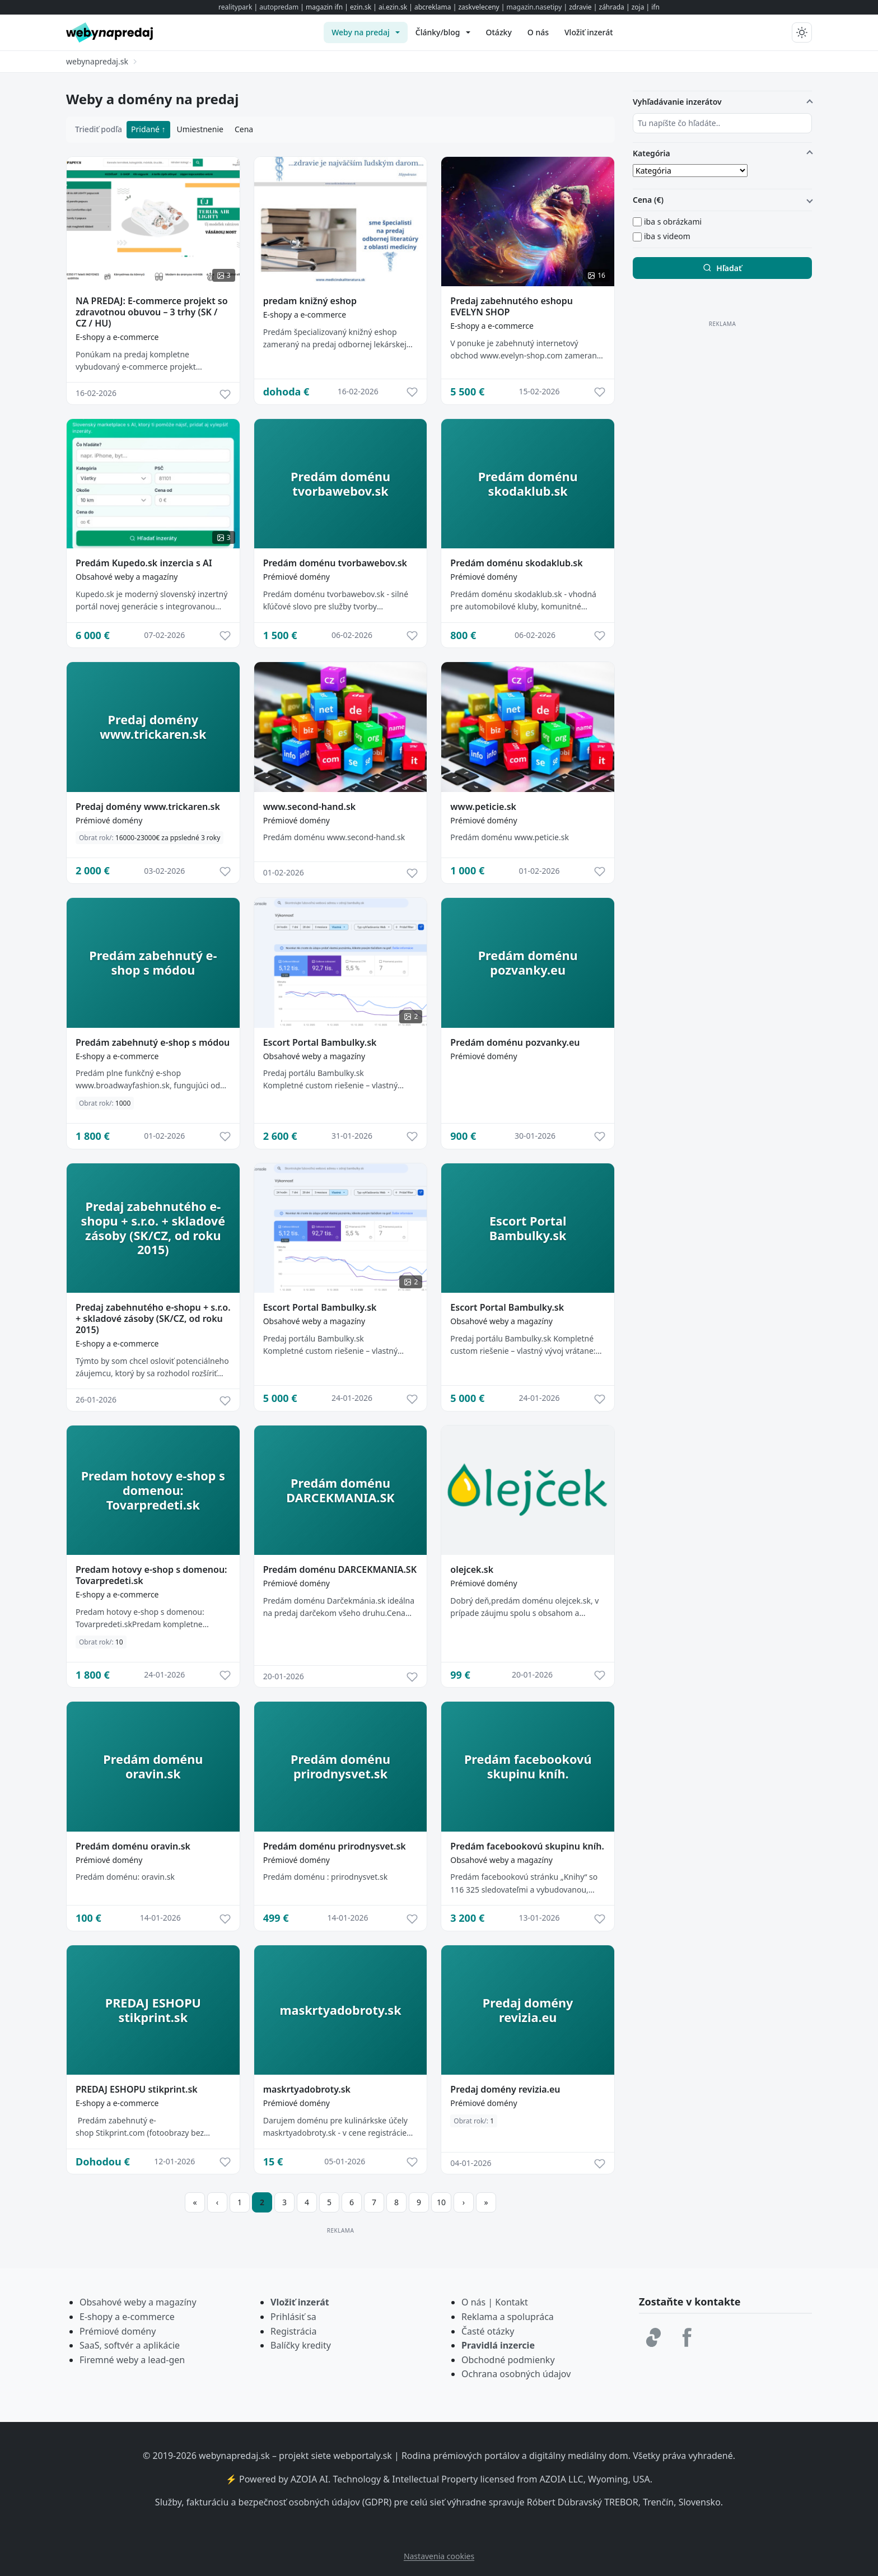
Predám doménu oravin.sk (133, 1846)
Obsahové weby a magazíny (127, 576)
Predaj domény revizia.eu (505, 2089)
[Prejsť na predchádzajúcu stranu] (217, 2202)
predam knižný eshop (310, 301)
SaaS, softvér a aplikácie (130, 2345)
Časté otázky (487, 2331)
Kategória (651, 153)
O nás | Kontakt (494, 2302)
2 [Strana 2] (262, 2202)
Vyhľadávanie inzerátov (677, 101)
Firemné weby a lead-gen (132, 2360)
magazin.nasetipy (534, 7)
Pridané (146, 129)
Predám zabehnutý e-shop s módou (153, 1042)
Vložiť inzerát (299, 2302)
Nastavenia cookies (439, 2556)
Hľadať (722, 268)
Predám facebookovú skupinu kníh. (527, 1846)
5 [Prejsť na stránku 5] (329, 2202)
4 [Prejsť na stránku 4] (307, 2202)
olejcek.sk (471, 1569)
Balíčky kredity (300, 2345)
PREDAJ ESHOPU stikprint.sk (137, 2089)
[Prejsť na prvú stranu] (195, 2202)
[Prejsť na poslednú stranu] (486, 2202)
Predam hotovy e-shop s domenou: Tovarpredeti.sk (151, 1575)
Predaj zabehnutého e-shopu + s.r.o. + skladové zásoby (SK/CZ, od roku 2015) (153, 1318)
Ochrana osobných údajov (516, 2374)
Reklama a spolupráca (507, 2317)
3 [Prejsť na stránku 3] (284, 2202)
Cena (244, 129)
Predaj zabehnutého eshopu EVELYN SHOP (511, 306)
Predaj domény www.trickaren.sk (148, 806)
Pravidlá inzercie (498, 2345)
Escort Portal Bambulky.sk (320, 1042)
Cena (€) (648, 199)
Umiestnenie (200, 129)
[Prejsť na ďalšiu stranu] (464, 2202)
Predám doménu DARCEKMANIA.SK (340, 1569)
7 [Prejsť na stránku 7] (374, 2202)
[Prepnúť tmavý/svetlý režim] (802, 32)
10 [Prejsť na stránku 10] (441, 2202)
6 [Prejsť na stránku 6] (351, 2202)
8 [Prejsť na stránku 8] (396, 2202)
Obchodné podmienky (508, 2360)
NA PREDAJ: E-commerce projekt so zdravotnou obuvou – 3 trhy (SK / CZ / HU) (152, 312)
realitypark (235, 7)
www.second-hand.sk (309, 806)
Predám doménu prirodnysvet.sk (334, 1846)
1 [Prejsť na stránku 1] (239, 2202)
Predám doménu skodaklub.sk (516, 563)
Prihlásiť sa (293, 2317)
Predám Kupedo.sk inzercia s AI (144, 563)
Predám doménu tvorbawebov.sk (335, 563)
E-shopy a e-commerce (117, 337)
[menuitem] (366, 32)
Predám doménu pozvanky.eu (515, 1042)
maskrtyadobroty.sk (307, 2089)
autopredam (278, 7)
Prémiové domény (296, 576)
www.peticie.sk (483, 806)
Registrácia (293, 2331)
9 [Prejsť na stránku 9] (419, 2202)
